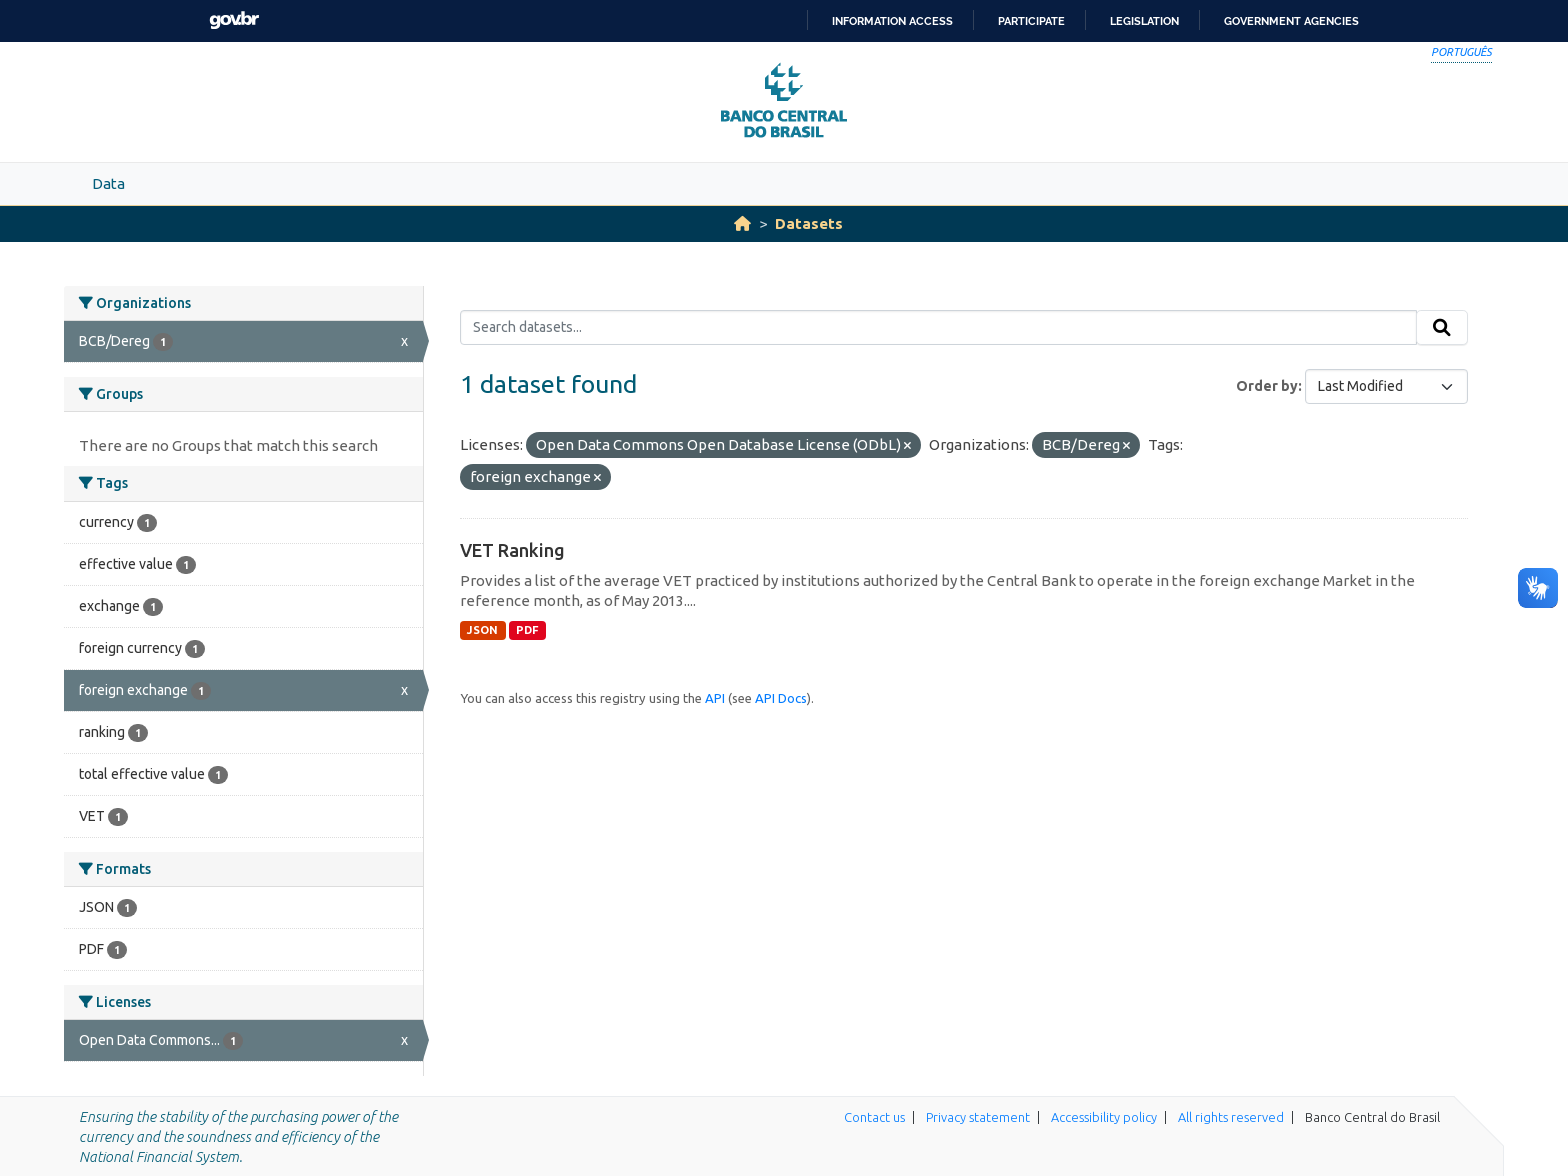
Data (108, 183)
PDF (527, 630)
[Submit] (1442, 328)
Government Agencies (1291, 21)
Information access (892, 21)
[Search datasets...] (938, 328)
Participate (1031, 21)
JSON (482, 630)
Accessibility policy (1104, 1117)
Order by (1267, 386)
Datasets (809, 223)
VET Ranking (512, 550)
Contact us (874, 1117)
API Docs (781, 698)
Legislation (1144, 21)
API (715, 698)
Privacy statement (978, 1117)
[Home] (742, 223)
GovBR (234, 20)
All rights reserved (1231, 1117)
